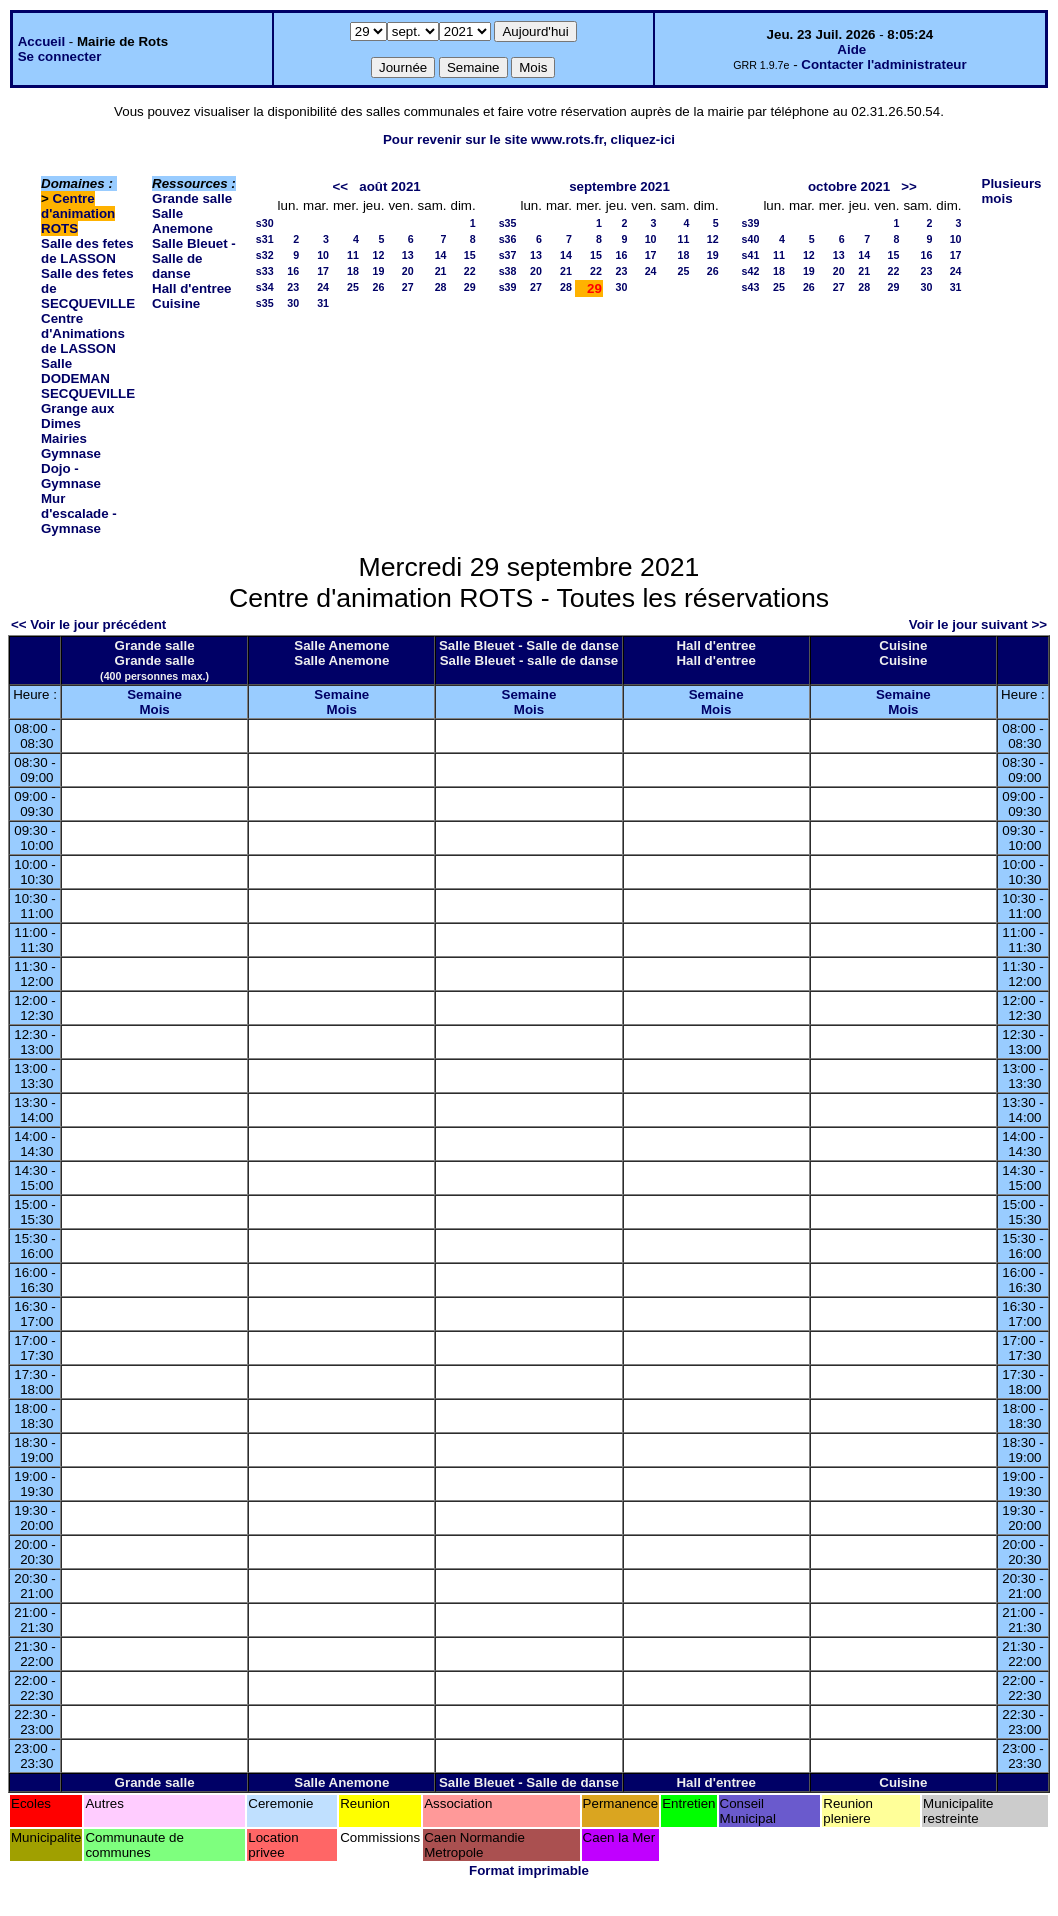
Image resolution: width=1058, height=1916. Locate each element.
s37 (508, 255)
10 (323, 255)
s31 (265, 239)
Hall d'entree (191, 288)
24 (323, 287)
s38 (508, 271)
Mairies (64, 438)
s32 (265, 255)
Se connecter (60, 56)
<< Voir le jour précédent (88, 624)
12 (379, 255)
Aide (851, 49)
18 (353, 271)
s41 (751, 255)
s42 (751, 271)
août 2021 (390, 186)
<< (341, 186)
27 (408, 287)
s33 (265, 271)
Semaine (154, 694)
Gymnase (71, 453)
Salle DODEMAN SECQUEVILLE (88, 378)
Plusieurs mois (1012, 191)
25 (353, 287)
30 (293, 303)
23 (293, 287)
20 (408, 271)
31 (323, 303)
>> (909, 186)
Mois (154, 709)
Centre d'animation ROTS (78, 213)
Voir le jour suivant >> (978, 624)
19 (379, 271)
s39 (508, 287)
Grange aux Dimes (77, 416)
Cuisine (176, 303)
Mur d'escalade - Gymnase (79, 513)
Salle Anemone (182, 221)
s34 (265, 287)
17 (323, 271)
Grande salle (192, 198)
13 (408, 255)
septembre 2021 (619, 186)
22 (470, 271)
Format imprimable (529, 1870)
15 (470, 255)
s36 (508, 239)
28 (441, 287)
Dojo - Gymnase (71, 476)
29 (470, 287)
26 (379, 287)
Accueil (41, 41)
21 (441, 271)
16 (293, 271)
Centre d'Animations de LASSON (83, 333)
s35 (265, 303)
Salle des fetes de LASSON (87, 251)
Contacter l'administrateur (883, 64)
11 (353, 255)
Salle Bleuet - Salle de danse (194, 258)
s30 (265, 223)
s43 (751, 287)
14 (441, 255)
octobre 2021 (849, 186)
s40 (751, 239)
